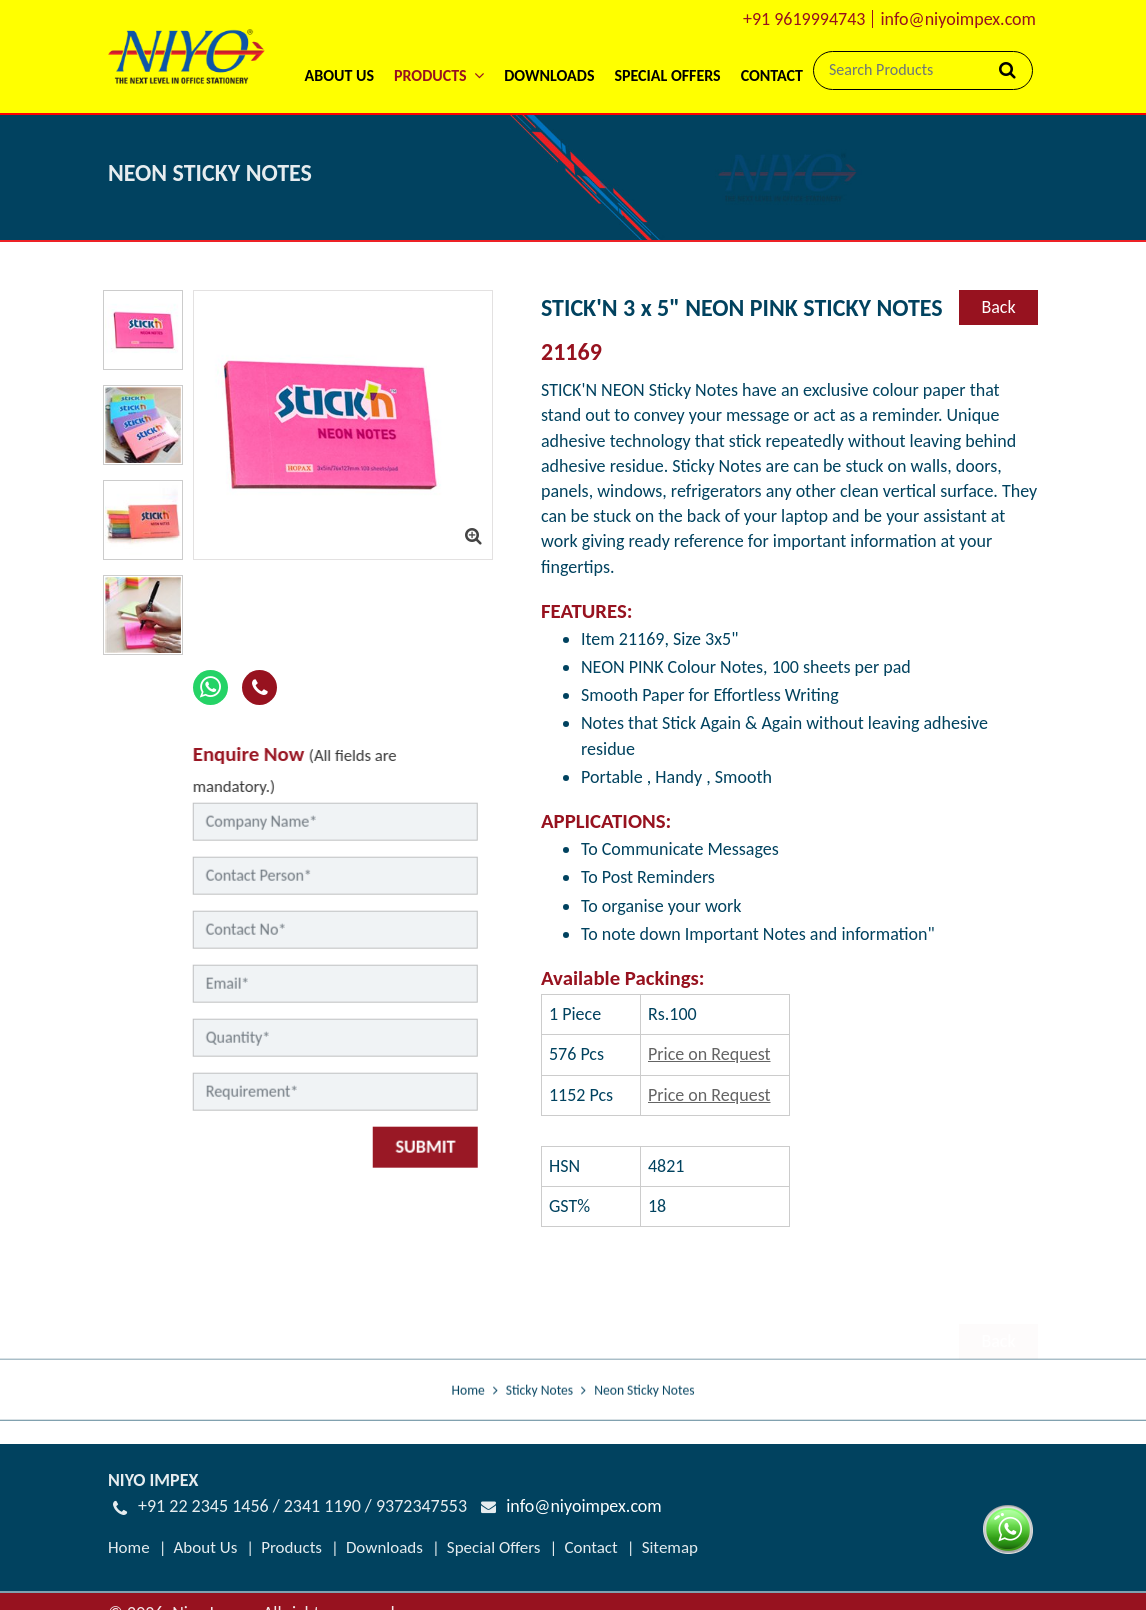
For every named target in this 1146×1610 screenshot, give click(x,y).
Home (468, 1417)
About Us (338, 75)
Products (291, 1547)
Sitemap (670, 1547)
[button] (439, 49)
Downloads (549, 75)
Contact (772, 75)
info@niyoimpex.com (958, 19)
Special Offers (667, 75)
